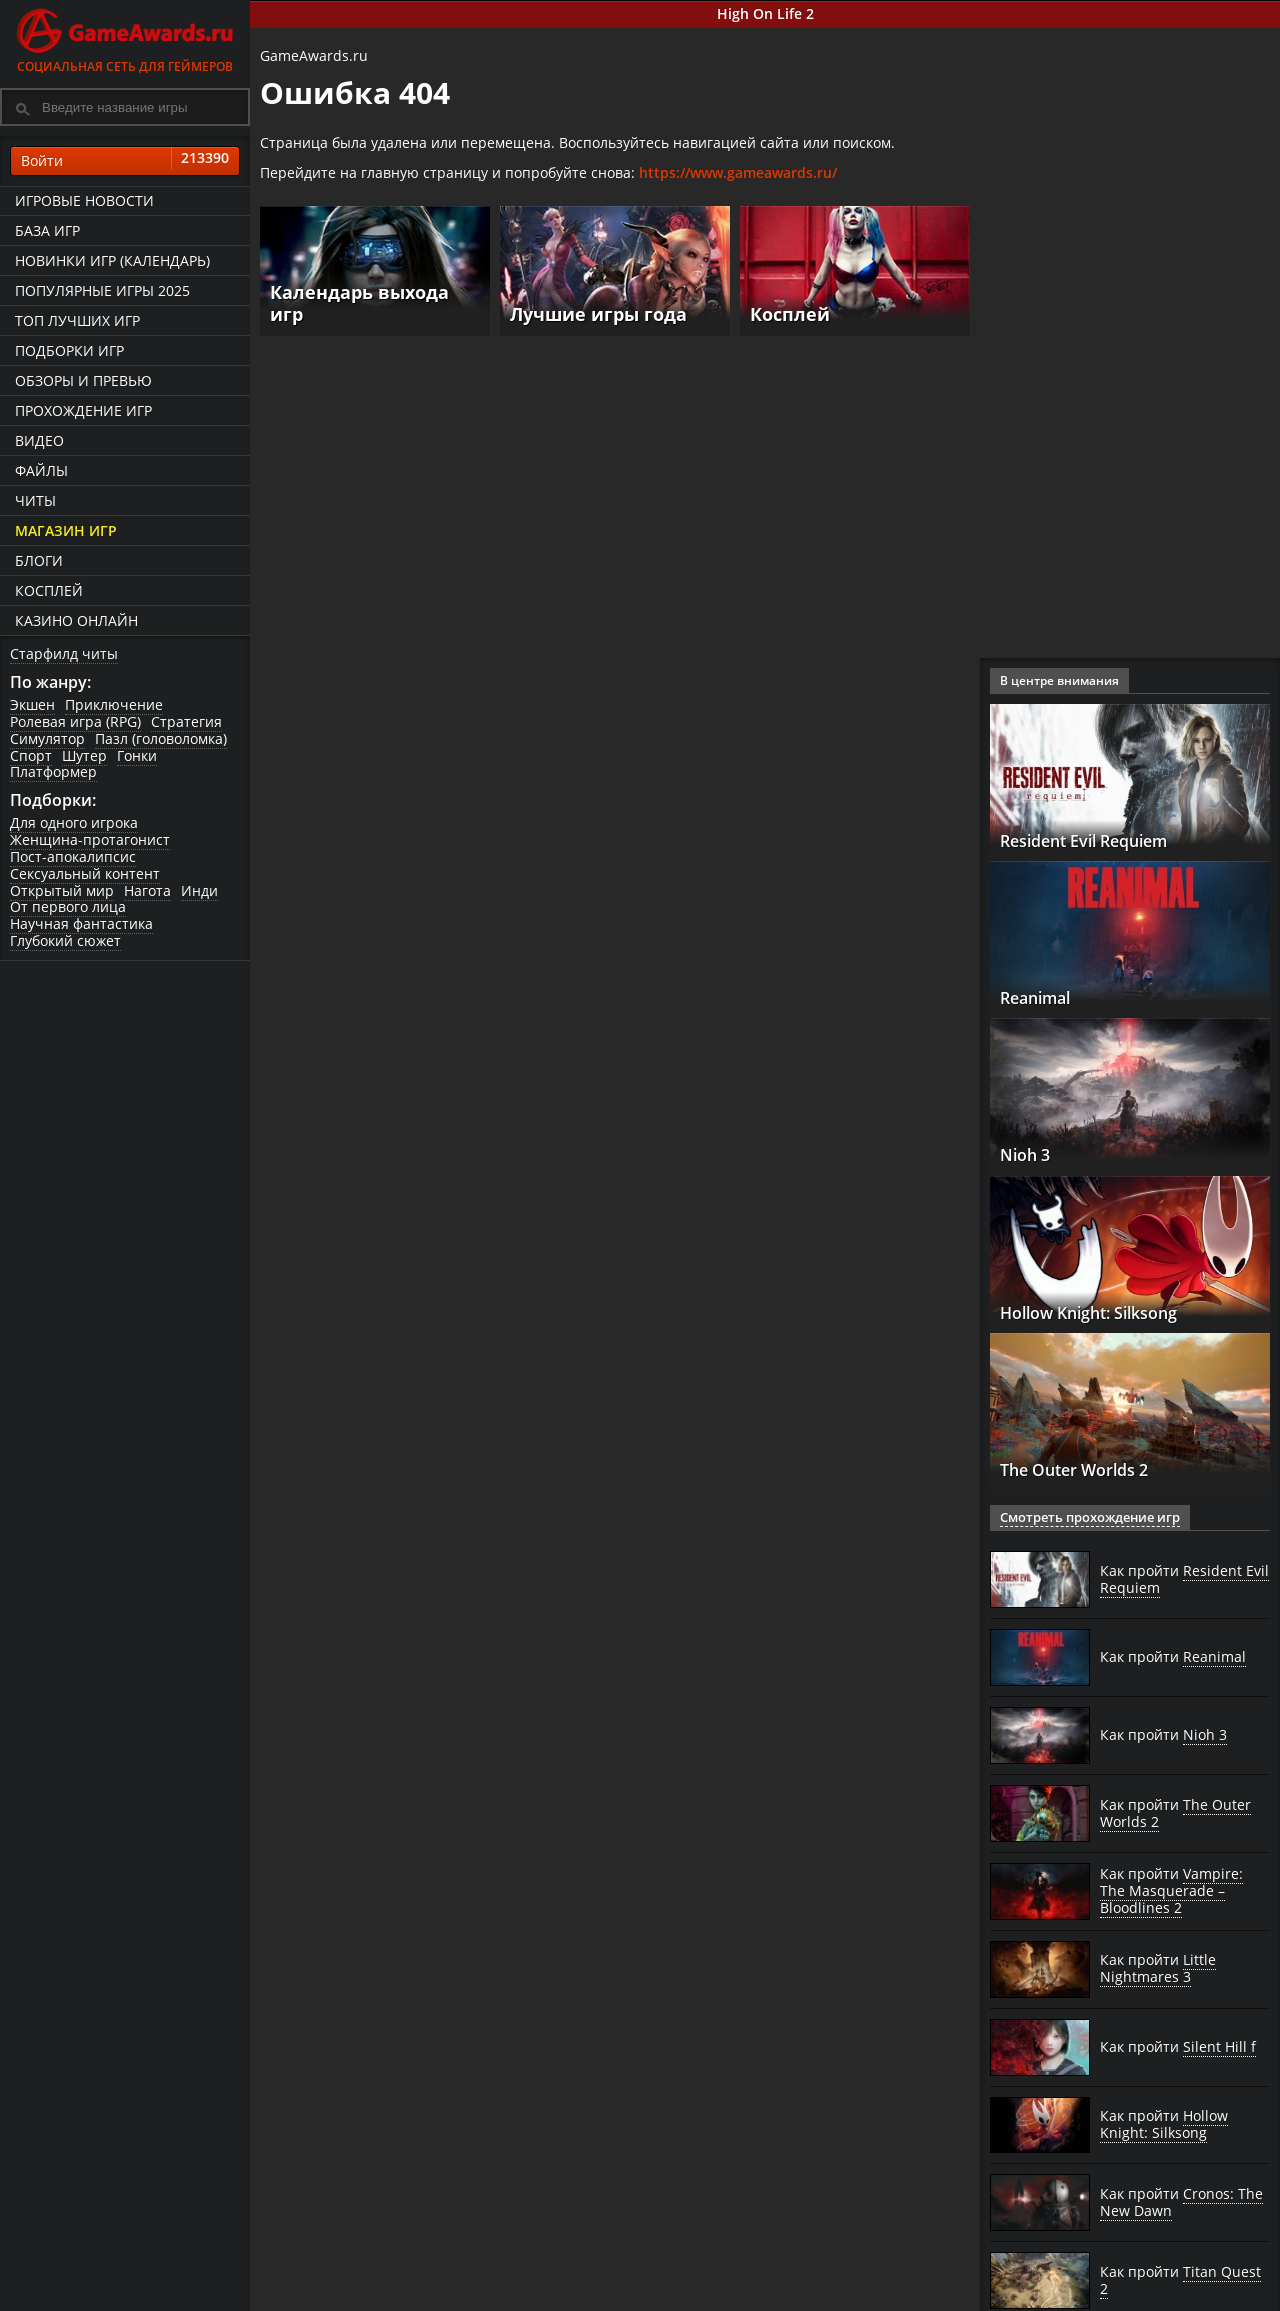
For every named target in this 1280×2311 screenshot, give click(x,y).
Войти (125, 161)
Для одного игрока (74, 822)
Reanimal (1043, 997)
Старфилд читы (64, 653)
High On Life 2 (765, 13)
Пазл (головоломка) (161, 738)
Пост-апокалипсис (73, 856)
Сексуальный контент (85, 873)
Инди (199, 890)
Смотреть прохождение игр (1083, 1517)
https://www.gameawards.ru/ (738, 172)
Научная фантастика (81, 923)
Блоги (39, 560)
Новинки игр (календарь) (112, 260)
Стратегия (186, 721)
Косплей (49, 590)
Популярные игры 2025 (102, 290)
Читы (35, 500)
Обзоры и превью (83, 380)
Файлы (41, 470)
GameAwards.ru (314, 55)
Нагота (147, 890)
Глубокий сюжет (65, 940)
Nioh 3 (1029, 1154)
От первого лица (68, 906)
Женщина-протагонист (90, 839)
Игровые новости (84, 200)
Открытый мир (62, 890)
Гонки (137, 755)
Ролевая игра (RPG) (75, 721)
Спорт (31, 755)
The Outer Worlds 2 (1086, 1469)
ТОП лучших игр (77, 320)
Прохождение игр (83, 410)
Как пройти (1184, 1579)
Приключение (114, 704)
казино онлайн (76, 620)
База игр (47, 230)
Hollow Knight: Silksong (1106, 1312)
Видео (39, 440)
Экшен (32, 704)
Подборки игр (69, 350)
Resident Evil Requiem (1101, 840)
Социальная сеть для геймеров (125, 37)
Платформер (53, 771)
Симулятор (47, 738)
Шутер (84, 755)
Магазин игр (66, 530)
